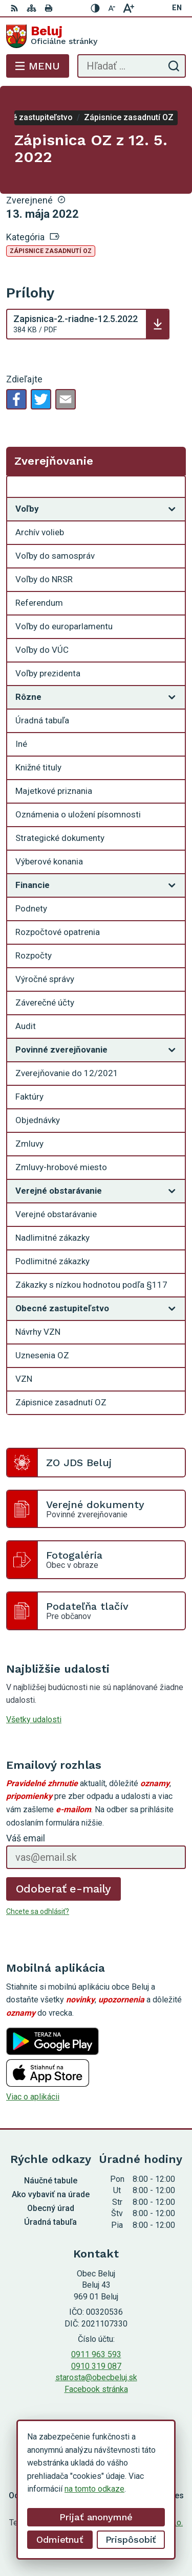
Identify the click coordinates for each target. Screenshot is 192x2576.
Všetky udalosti (33, 1719)
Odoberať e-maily (64, 1888)
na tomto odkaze (32, 2489)
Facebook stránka (96, 2389)
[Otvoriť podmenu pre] (172, 509)
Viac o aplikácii (32, 2097)
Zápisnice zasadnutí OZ (51, 251)
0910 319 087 (96, 2366)
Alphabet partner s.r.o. (144, 2522)
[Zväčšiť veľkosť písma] (128, 8)
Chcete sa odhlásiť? (37, 1911)
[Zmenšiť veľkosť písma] (112, 8)
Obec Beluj (126, 2536)
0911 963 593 (96, 2354)
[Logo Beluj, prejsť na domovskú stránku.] (96, 36)
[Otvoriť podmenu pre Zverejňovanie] (172, 489)
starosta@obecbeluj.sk (96, 2377)
